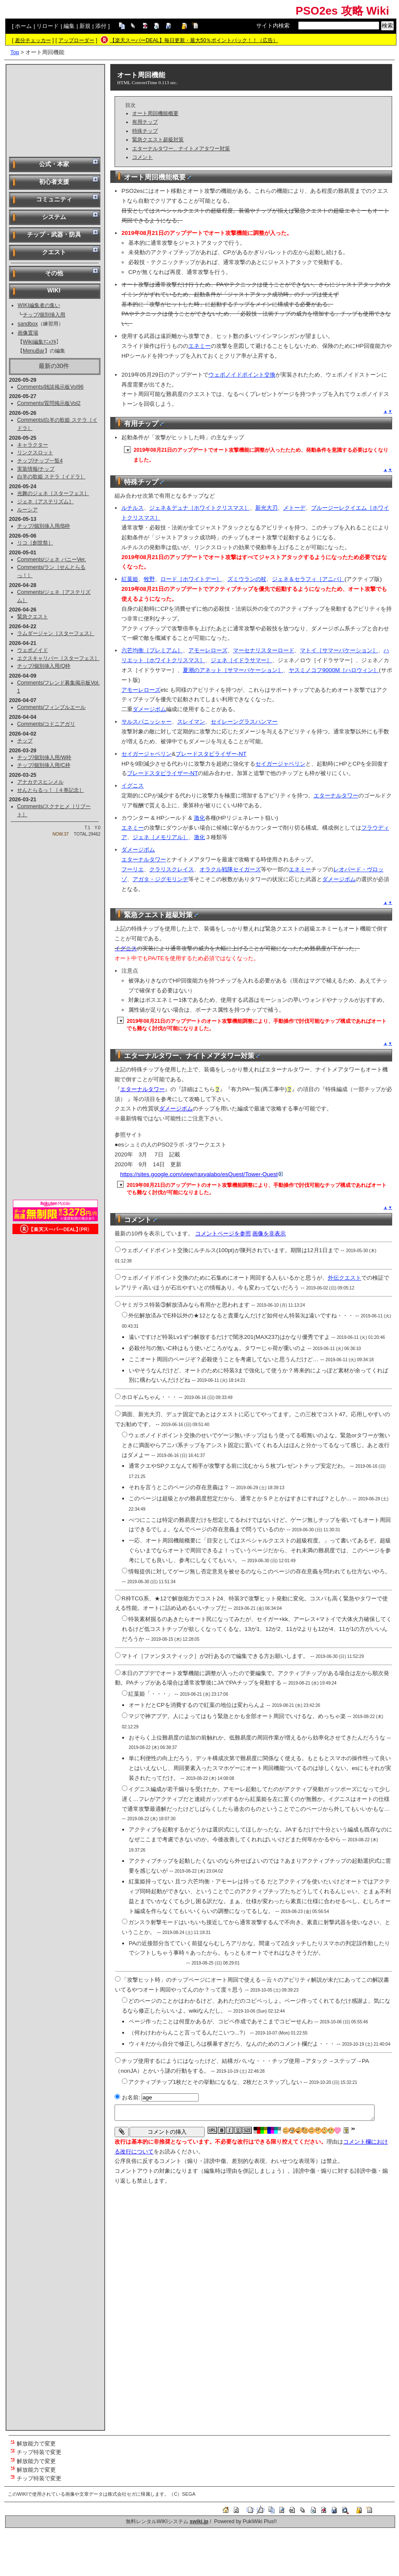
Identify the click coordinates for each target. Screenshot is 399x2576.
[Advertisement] (55, 110)
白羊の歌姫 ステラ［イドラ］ (51, 477)
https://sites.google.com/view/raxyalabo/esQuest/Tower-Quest (201, 1174)
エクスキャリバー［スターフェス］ (58, 658)
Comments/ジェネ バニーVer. (51, 560)
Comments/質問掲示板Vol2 (49, 403)
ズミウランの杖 (246, 579)
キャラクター (32, 445)
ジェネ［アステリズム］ (45, 502)
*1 (13, 2441)
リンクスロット (35, 453)
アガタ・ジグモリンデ (160, 879)
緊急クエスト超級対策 (158, 140)
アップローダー (76, 40)
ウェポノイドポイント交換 (242, 374)
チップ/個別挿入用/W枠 (44, 757)
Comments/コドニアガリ (46, 724)
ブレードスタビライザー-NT (210, 754)
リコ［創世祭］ (35, 543)
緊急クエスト (32, 617)
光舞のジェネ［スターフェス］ (53, 493)
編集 (69, 26)
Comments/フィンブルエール (51, 707)
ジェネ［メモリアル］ (160, 837)
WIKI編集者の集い (39, 305)
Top (14, 52)
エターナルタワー (336, 795)
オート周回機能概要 (155, 113)
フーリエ (132, 869)
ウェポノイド (32, 650)
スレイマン (191, 721)
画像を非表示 (269, 1233)
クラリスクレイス (171, 869)
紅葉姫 (129, 579)
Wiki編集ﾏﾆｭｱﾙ (39, 342)
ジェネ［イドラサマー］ (241, 660)
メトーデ (294, 508)
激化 (199, 818)
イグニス (132, 785)
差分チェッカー (33, 40)
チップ (25, 741)
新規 (85, 26)
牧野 (149, 579)
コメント (142, 157)
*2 (13, 2450)
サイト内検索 (273, 25)
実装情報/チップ (35, 469)
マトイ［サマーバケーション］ (339, 650)
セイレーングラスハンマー (244, 721)
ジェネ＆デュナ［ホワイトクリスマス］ (199, 508)
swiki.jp (199, 2521)
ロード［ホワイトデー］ (191, 579)
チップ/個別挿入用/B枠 (43, 526)
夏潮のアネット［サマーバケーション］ (233, 670)
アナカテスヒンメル (40, 782)
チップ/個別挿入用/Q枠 (44, 666)
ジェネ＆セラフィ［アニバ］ (308, 579)
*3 (13, 2459)
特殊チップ (145, 131)
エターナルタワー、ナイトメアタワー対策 (181, 149)
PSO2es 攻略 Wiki (342, 10)
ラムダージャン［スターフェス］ (55, 633)
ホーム (23, 26)
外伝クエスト (344, 1277)
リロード (47, 26)
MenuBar (34, 351)
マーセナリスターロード (263, 650)
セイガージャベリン (146, 754)
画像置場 (28, 333)
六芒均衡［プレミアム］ (152, 650)
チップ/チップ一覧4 (40, 461)
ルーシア (27, 510)
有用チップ (145, 122)
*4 (13, 2467)
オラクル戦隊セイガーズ (230, 869)
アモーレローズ (207, 650)
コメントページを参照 (223, 1233)
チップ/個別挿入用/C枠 (43, 765)
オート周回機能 (141, 75)
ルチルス (132, 508)
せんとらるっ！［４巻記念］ (50, 790)
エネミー (199, 346)
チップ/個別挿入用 (44, 315)
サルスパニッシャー (146, 721)
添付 (100, 26)
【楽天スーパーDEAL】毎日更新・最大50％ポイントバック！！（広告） (194, 40)
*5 (13, 2476)
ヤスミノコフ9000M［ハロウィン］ (334, 670)
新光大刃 (266, 508)
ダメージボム (149, 709)
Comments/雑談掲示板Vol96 (50, 387)
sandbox (28, 324)
